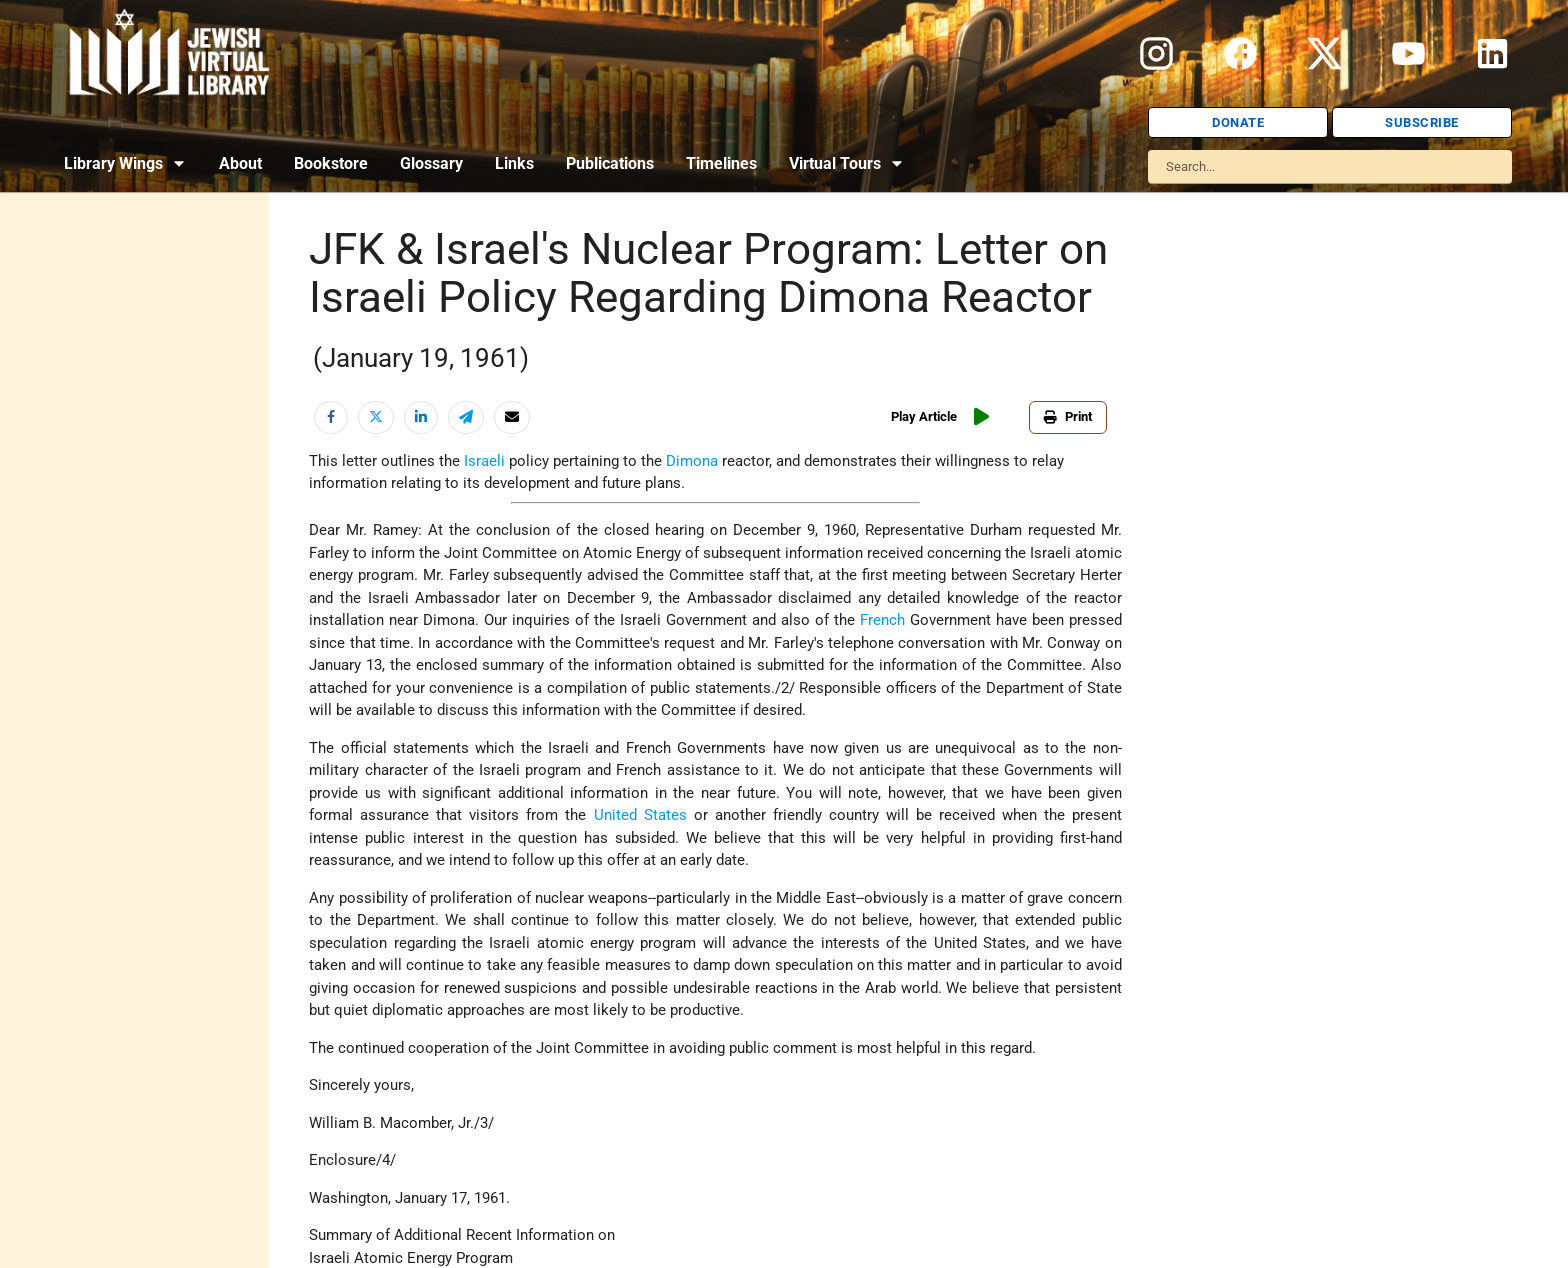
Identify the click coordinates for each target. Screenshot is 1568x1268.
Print (1068, 416)
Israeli (484, 461)
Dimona (692, 461)
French (882, 620)
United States (640, 815)
